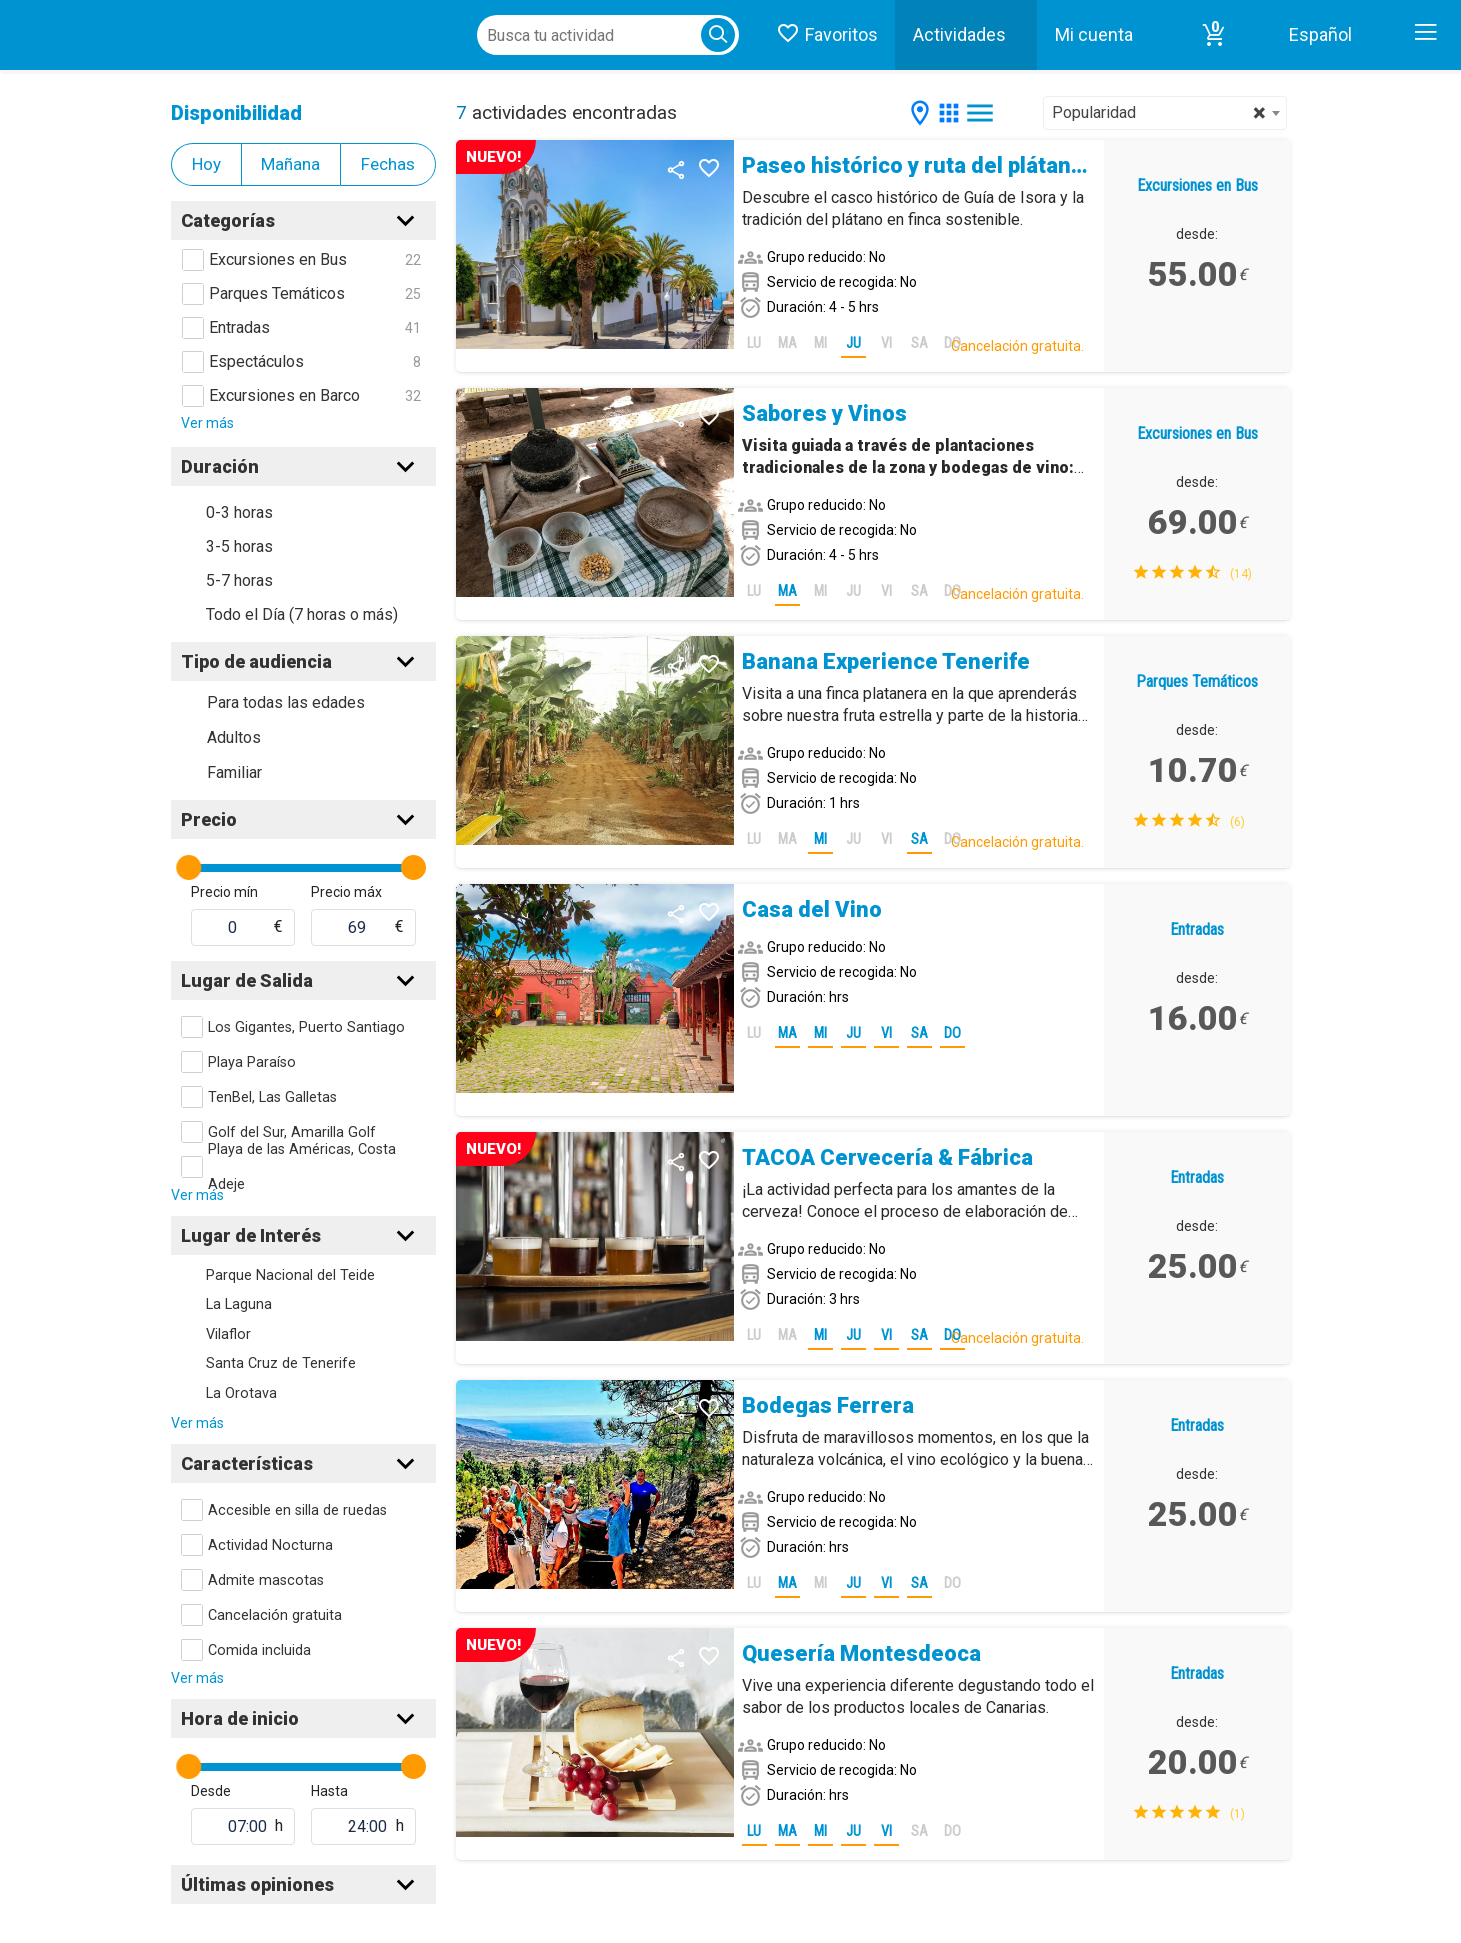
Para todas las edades (286, 702)
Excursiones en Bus (278, 259)
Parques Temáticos (277, 293)
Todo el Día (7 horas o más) (302, 614)
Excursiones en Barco (284, 395)
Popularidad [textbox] (1159, 113)
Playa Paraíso (252, 1062)
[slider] (188, 867)
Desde (211, 1791)
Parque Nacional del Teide (290, 1275)
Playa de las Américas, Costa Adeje (302, 1167)
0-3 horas (239, 512)
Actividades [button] (959, 34)
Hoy (206, 164)
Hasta (329, 1791)
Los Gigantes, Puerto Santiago (306, 1027)
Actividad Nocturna (270, 1545)
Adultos (234, 737)
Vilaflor (228, 1334)
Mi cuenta (1094, 34)
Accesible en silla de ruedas (297, 1510)
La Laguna (239, 1304)
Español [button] (1320, 34)
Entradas (239, 327)
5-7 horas (239, 580)
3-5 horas (239, 546)
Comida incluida (259, 1650)
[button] (1214, 35)
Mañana (290, 164)
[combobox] (1165, 113)
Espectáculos (256, 361)
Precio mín (224, 892)
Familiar (234, 772)
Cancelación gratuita (275, 1615)
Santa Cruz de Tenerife (281, 1363)
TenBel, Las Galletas (272, 1097)
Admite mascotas (266, 1580)
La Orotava (241, 1393)
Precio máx (346, 892)
